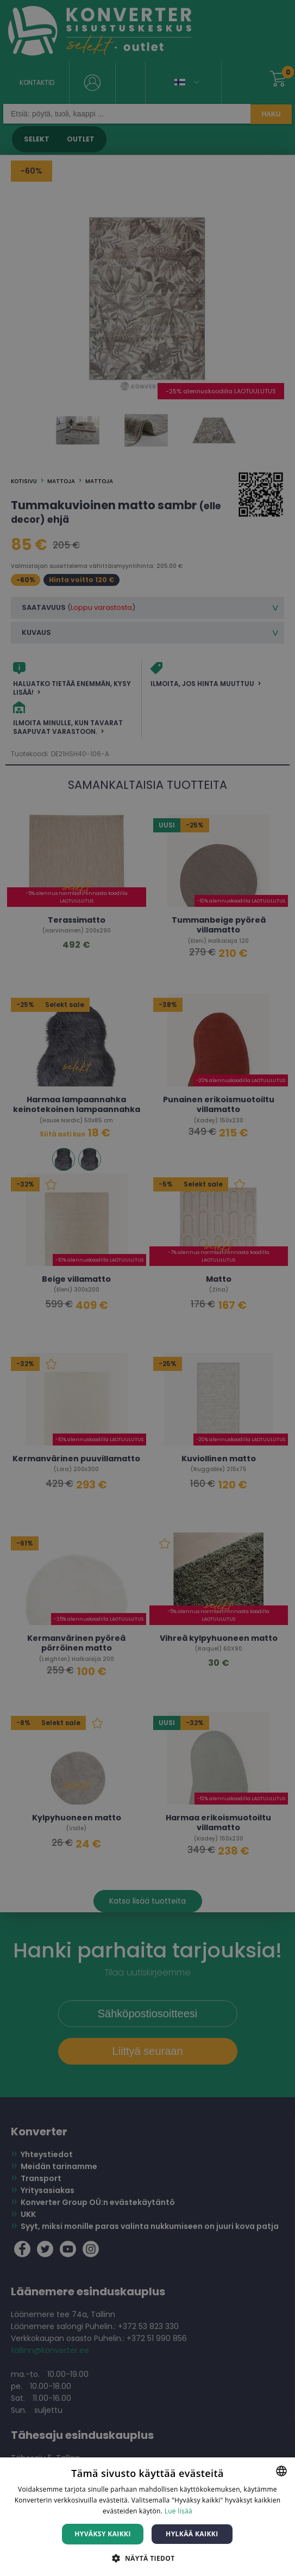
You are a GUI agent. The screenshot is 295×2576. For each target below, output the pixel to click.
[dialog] (147, 1288)
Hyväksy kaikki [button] (102, 2533)
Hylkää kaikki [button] (192, 2533)
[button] (147, 2558)
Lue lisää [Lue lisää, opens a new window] (178, 2511)
